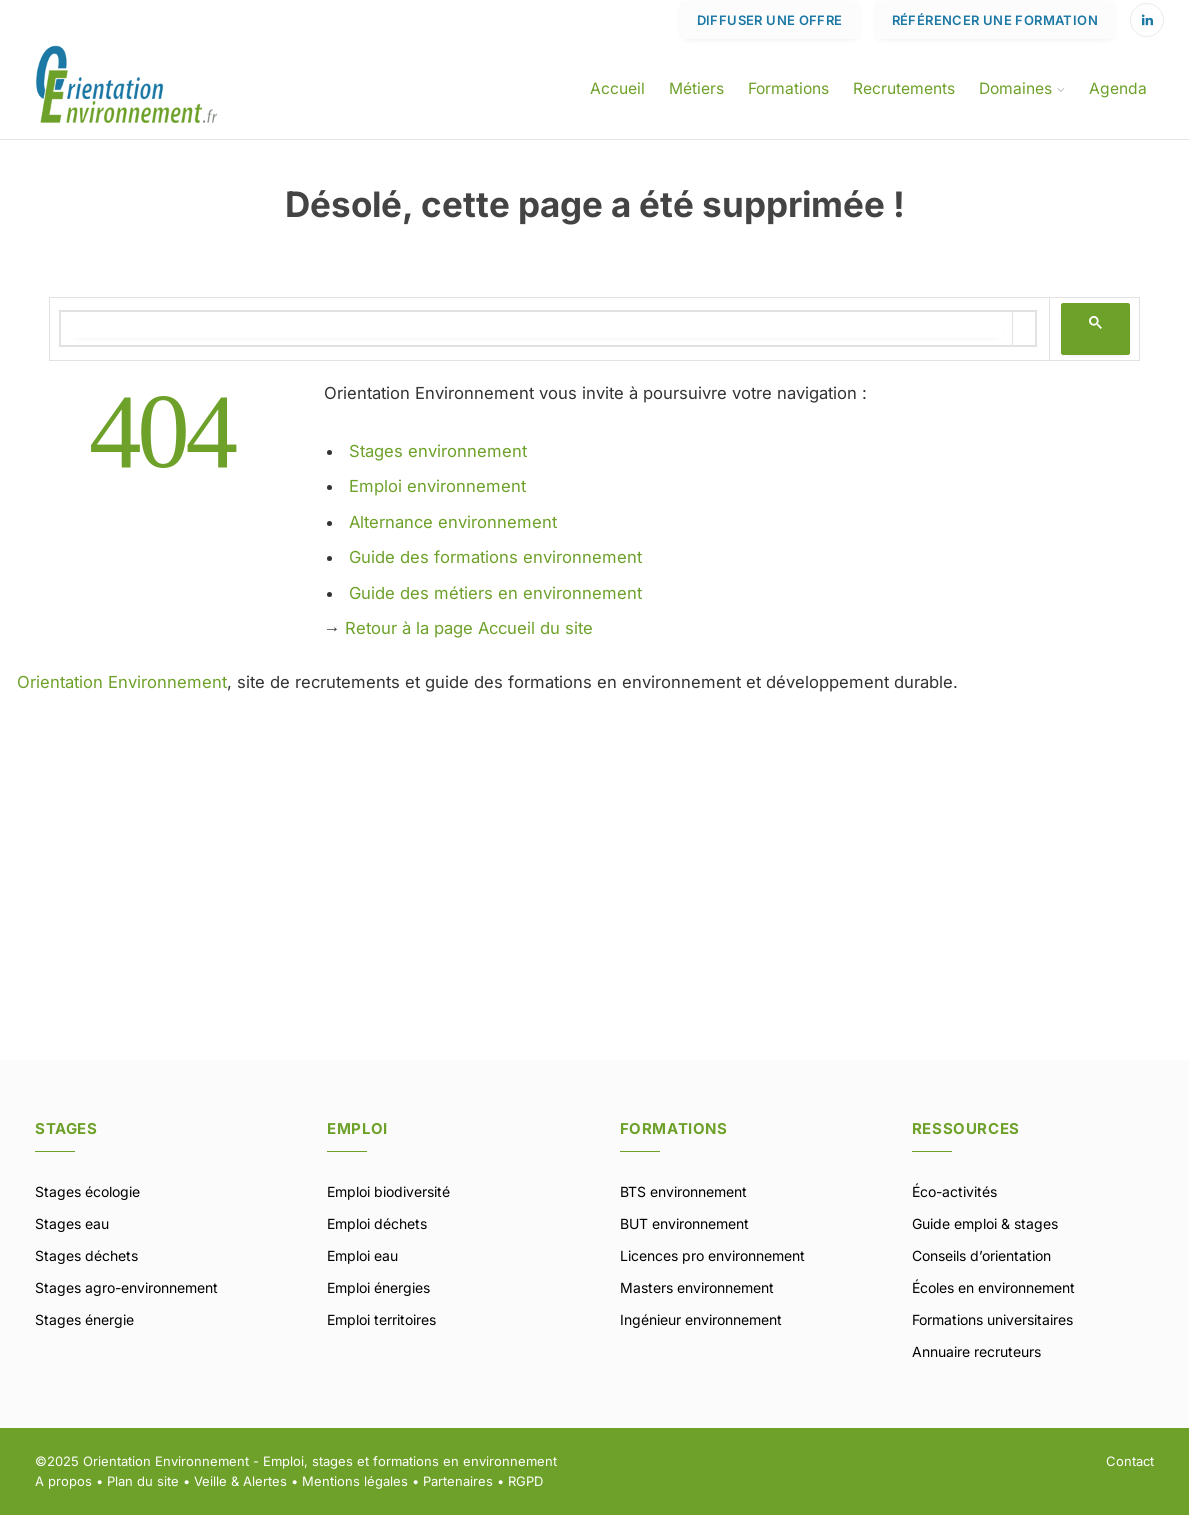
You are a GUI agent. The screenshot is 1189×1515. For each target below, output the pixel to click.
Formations (788, 88)
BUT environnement (684, 1223)
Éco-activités (954, 1191)
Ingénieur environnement (701, 1319)
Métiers (696, 88)
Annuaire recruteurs (976, 1351)
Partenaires (458, 1481)
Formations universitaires (992, 1319)
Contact (1130, 1461)
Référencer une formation (995, 20)
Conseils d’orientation (981, 1255)
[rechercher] (536, 328)
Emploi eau (362, 1255)
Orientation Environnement (122, 682)
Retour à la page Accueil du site (469, 628)
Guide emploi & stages (985, 1223)
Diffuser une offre (770, 20)
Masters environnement (697, 1287)
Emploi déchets (377, 1223)
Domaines (1015, 88)
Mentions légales (355, 1481)
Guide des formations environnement (495, 557)
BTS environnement (683, 1191)
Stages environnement (438, 451)
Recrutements (904, 88)
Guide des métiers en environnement (495, 593)
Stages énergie (84, 1319)
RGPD (525, 1481)
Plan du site (143, 1481)
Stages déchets (86, 1255)
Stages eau (72, 1223)
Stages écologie (87, 1191)
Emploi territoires (381, 1319)
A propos (63, 1481)
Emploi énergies (378, 1287)
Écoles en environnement (993, 1287)
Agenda (1118, 88)
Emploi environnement (437, 486)
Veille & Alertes (240, 1481)
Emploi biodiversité (388, 1191)
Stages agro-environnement (126, 1287)
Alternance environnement (453, 522)
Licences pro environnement (712, 1255)
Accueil (617, 88)
